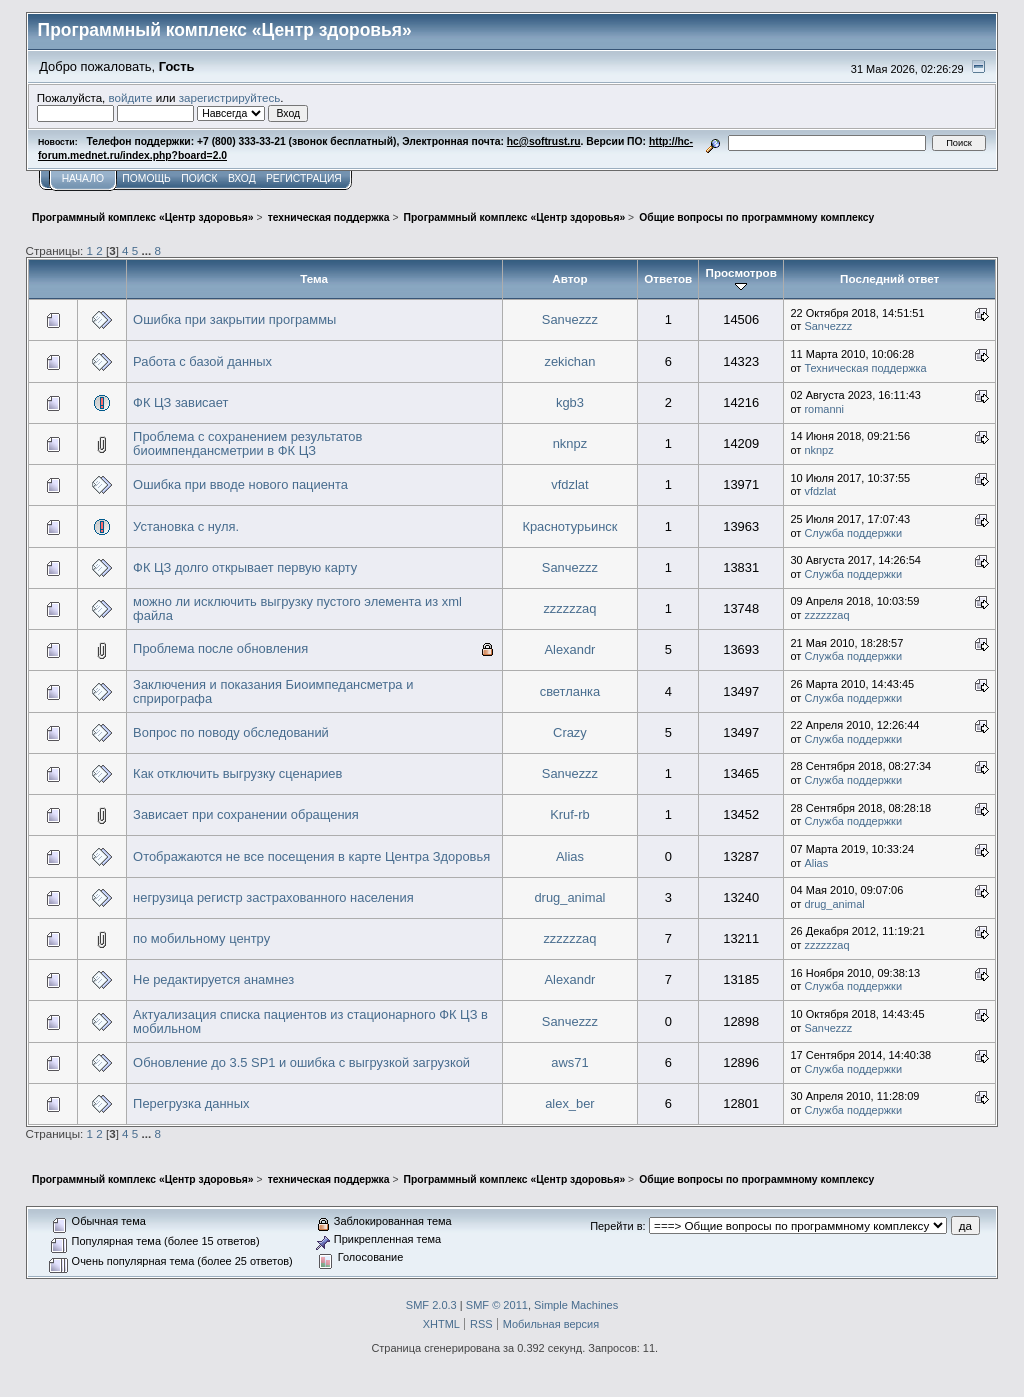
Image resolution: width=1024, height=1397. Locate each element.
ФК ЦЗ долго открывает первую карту (245, 567)
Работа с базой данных (202, 361)
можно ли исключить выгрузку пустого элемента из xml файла (297, 608)
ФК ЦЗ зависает (180, 402)
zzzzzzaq (569, 608)
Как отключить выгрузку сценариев (237, 773)
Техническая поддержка (865, 368)
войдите (131, 97)
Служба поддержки (853, 533)
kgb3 (570, 402)
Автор (569, 278)
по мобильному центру (201, 938)
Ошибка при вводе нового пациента (240, 484)
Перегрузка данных (191, 1103)
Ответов (668, 278)
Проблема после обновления (220, 648)
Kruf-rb (569, 814)
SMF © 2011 (497, 1305)
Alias (570, 856)
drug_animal (569, 897)
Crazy (570, 732)
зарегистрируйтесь (230, 97)
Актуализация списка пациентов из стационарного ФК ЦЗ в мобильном (310, 1021)
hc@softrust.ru (544, 141)
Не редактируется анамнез (213, 979)
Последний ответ (889, 278)
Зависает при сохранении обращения (246, 814)
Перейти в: (617, 1226)
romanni (824, 409)
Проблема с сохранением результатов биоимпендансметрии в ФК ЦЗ (247, 443)
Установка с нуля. (186, 526)
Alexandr (569, 649)
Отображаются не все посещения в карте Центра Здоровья (311, 856)
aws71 (569, 1062)
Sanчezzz (570, 319)
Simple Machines (576, 1305)
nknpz (570, 443)
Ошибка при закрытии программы (234, 319)
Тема (314, 278)
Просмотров (741, 279)
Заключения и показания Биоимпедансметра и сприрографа (273, 691)
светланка (570, 691)
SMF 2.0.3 (431, 1305)
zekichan (569, 361)
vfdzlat (569, 484)
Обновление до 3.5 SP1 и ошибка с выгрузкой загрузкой (301, 1062)
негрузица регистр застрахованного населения (273, 897)
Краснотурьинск (569, 526)
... (148, 250)
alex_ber (570, 1103)
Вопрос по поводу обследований (231, 732)
